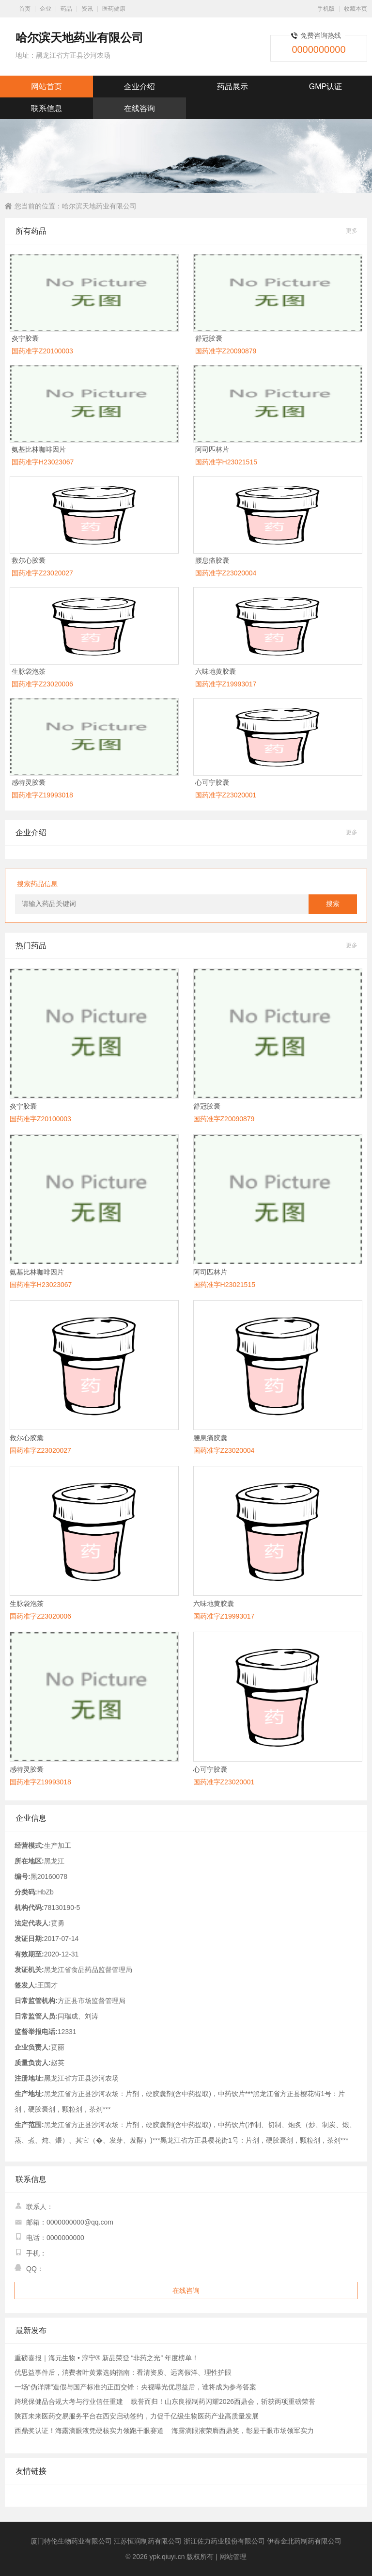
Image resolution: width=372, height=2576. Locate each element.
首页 (25, 8)
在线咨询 (139, 108)
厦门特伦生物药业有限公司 (71, 2541)
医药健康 (113, 8)
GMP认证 (325, 86)
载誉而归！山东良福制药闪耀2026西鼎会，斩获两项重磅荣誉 (223, 2401)
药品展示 (232, 86)
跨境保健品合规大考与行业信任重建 (69, 2401)
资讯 (87, 8)
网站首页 (46, 86)
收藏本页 (355, 8)
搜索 (333, 903)
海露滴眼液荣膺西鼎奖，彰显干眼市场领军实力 (242, 2430)
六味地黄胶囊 (215, 671)
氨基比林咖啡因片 (39, 449)
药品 (66, 8)
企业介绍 (139, 86)
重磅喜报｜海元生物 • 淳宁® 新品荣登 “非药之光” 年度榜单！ (107, 2358)
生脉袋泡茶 (29, 671)
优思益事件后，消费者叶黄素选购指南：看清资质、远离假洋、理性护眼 (123, 2372)
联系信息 (46, 108)
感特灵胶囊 (29, 782)
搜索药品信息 (37, 884)
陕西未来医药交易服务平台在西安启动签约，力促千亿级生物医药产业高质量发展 (137, 2416)
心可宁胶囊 (212, 782)
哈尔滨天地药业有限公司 (99, 206)
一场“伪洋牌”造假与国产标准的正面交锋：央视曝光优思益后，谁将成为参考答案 (135, 2387)
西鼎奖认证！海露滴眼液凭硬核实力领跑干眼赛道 (89, 2430)
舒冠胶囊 (208, 338)
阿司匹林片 (212, 449)
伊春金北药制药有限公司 (304, 2541)
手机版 (326, 8)
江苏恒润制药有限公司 (148, 2541)
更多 (351, 230)
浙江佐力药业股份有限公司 (224, 2541)
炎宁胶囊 (25, 338)
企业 (45, 8)
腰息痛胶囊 (212, 560)
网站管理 (233, 2556)
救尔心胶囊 (29, 560)
